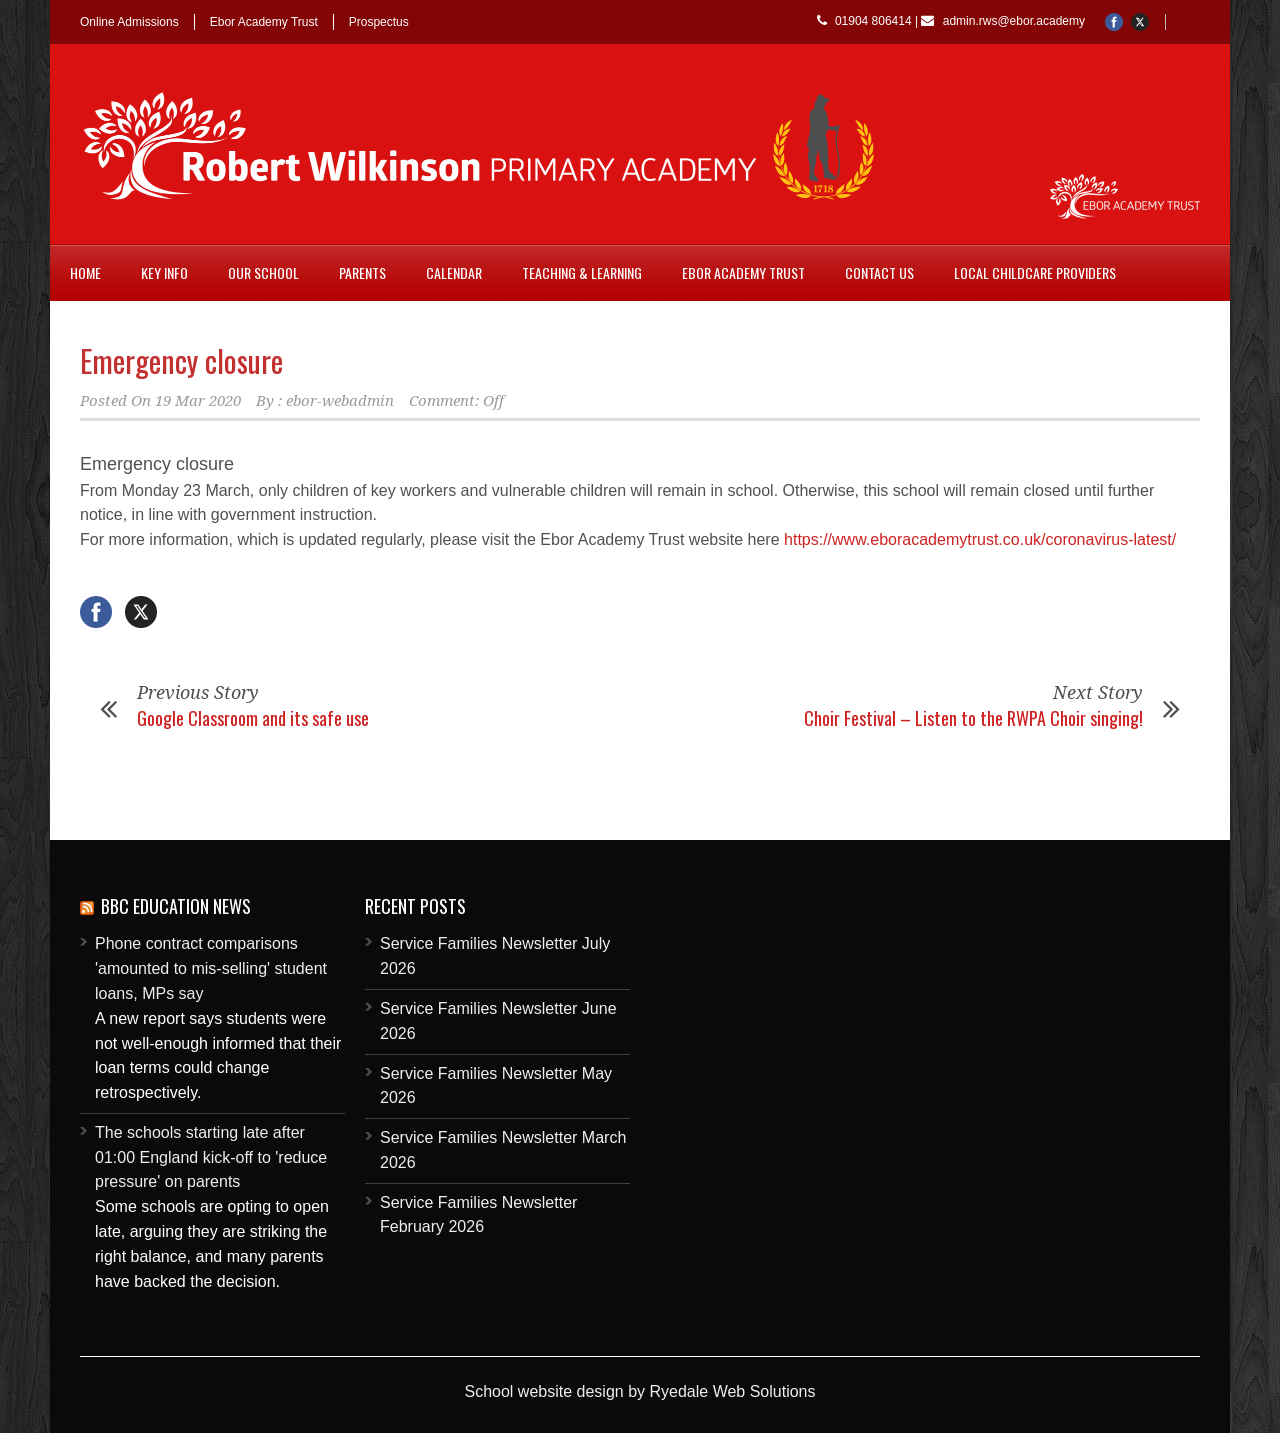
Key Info (164, 272)
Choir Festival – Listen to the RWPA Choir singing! (973, 718)
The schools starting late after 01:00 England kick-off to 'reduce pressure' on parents (211, 1157)
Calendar (454, 272)
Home (85, 272)
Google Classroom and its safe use (253, 718)
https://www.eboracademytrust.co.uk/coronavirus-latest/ (980, 539)
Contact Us (879, 272)
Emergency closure (181, 360)
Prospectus (379, 22)
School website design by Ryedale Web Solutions (639, 1391)
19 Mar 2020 (198, 401)
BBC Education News (176, 906)
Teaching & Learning (582, 272)
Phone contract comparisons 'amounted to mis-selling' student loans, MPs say (211, 968)
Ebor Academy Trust (264, 22)
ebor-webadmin (340, 401)
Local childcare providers (1035, 272)
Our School (263, 272)
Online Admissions (129, 22)
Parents (362, 272)
